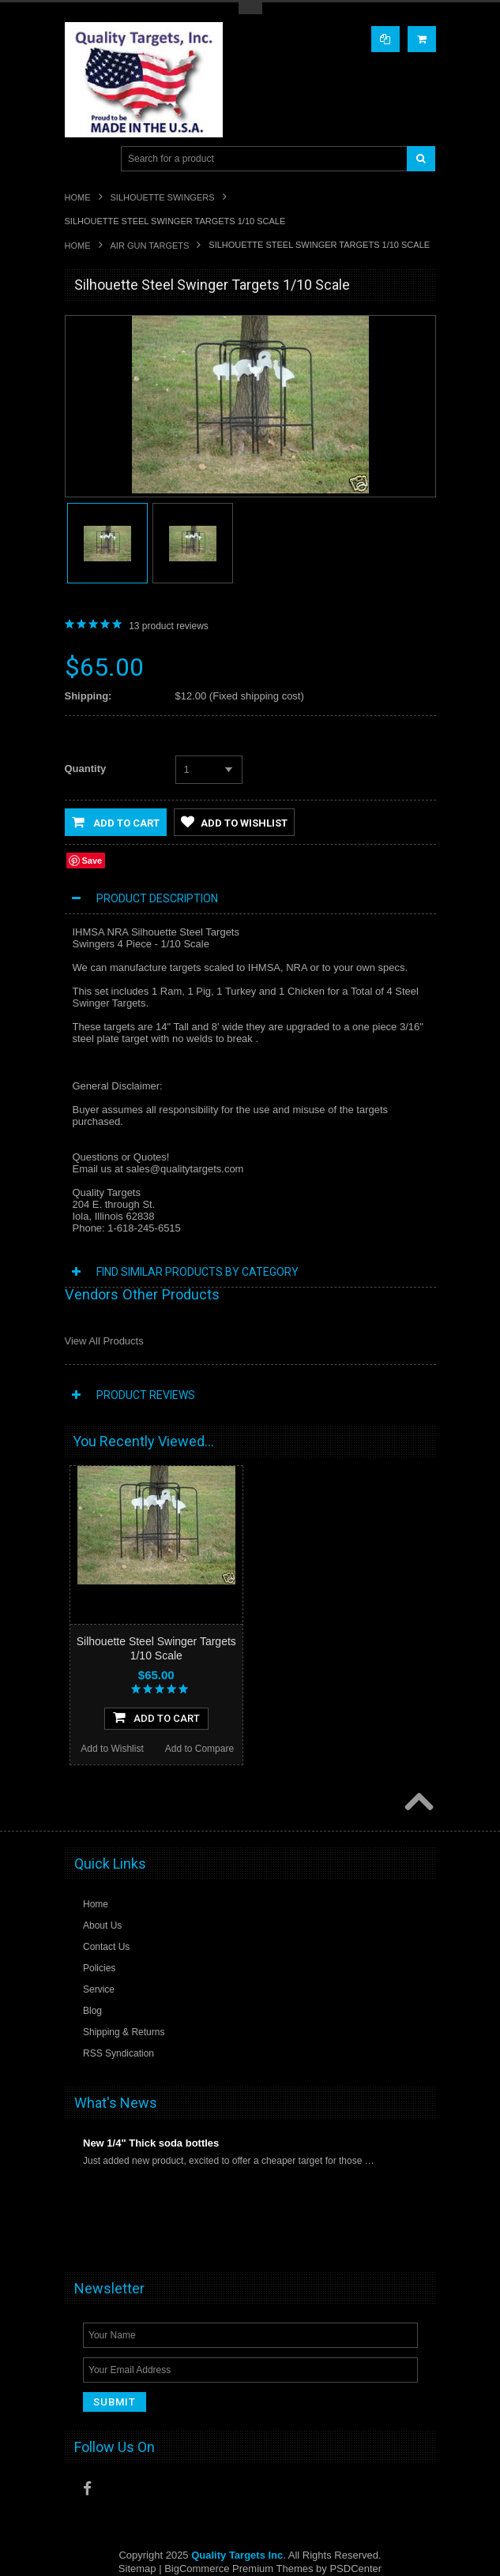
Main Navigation (78, 159)
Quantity (86, 768)
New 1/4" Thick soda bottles (151, 2143)
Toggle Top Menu (250, 8)
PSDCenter (355, 2568)
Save (92, 860)
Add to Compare (199, 1748)
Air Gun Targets (150, 245)
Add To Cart (156, 1717)
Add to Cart (116, 822)
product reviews (169, 626)
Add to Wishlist (234, 822)
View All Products (104, 1341)
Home (78, 197)
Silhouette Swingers (163, 197)
